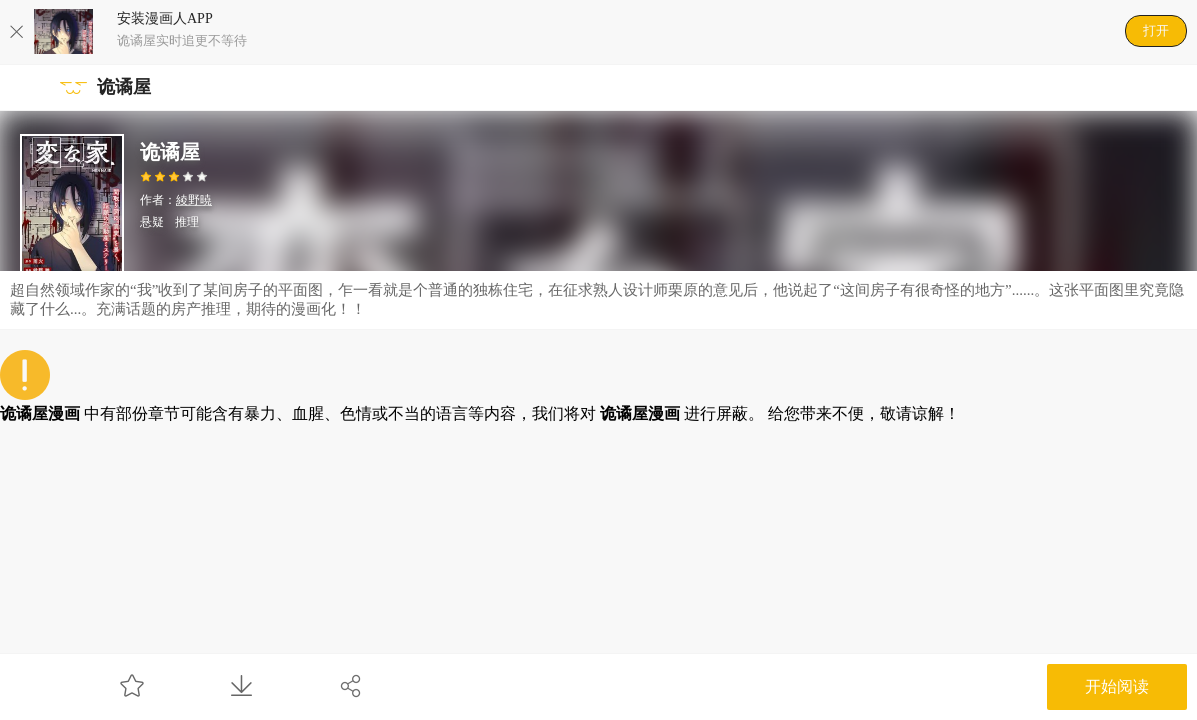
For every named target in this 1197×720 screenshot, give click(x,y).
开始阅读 (1117, 686)
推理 (187, 222)
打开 (1156, 30)
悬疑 (152, 222)
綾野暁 (194, 200)
